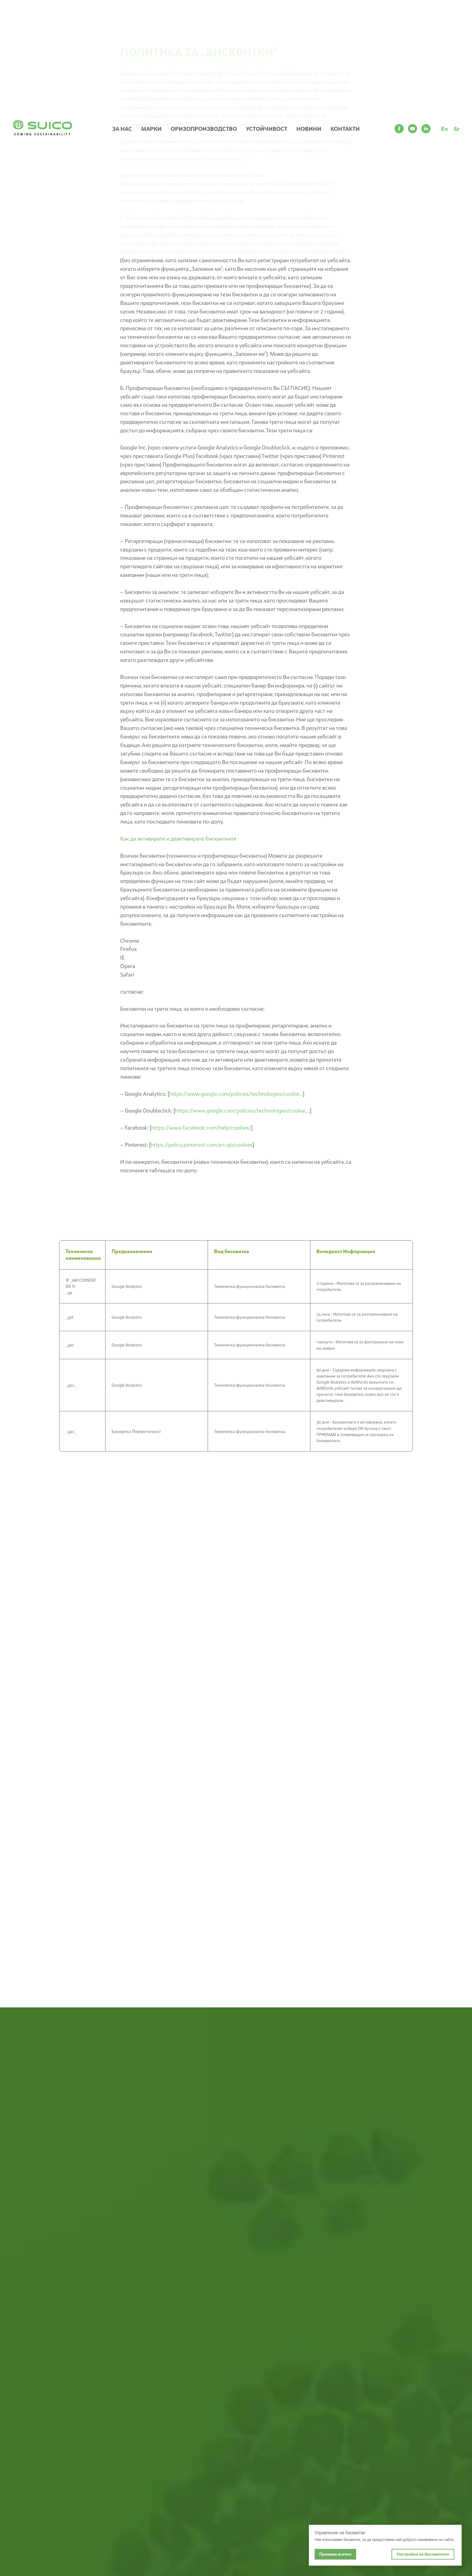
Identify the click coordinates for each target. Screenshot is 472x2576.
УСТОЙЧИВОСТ (266, 129)
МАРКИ (151, 129)
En (444, 129)
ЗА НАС (122, 129)
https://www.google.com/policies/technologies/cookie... (236, 1094)
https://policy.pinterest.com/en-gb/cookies (201, 1145)
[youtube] (412, 128)
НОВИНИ (308, 129)
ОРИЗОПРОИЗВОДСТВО (204, 129)
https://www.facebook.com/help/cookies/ (201, 1127)
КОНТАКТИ (345, 129)
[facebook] (399, 128)
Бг (457, 129)
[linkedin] (426, 128)
